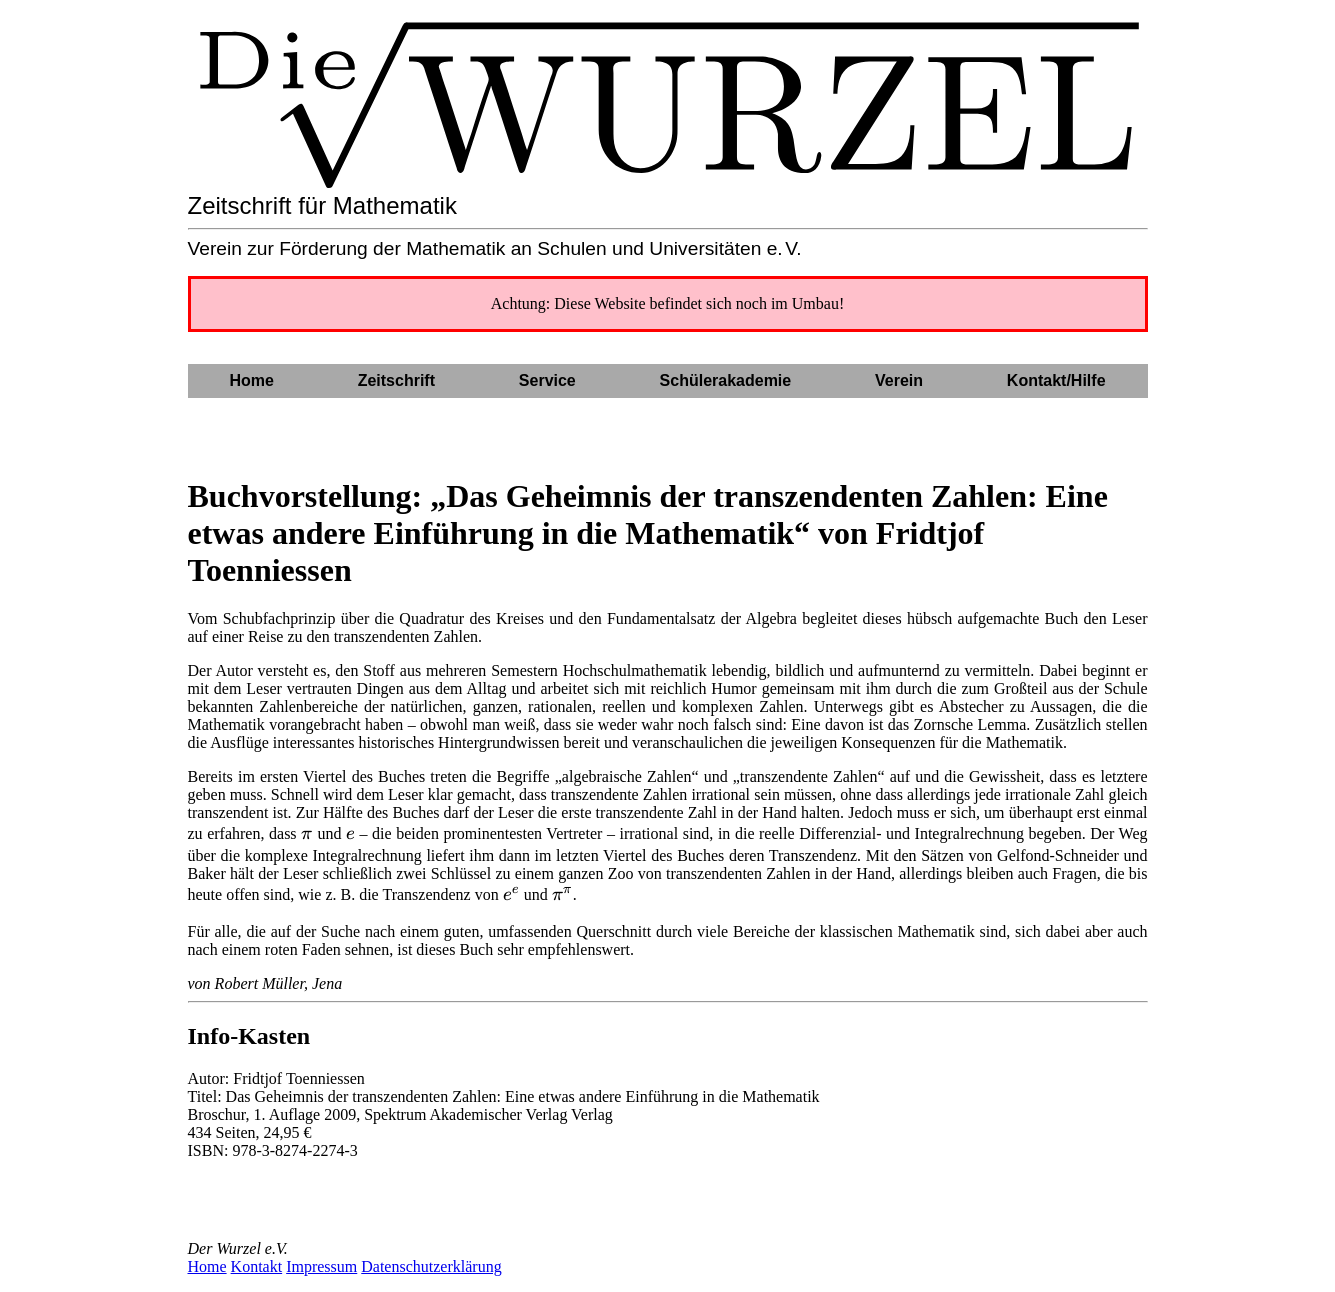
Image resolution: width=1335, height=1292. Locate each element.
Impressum (321, 1266)
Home (207, 1266)
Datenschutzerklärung (431, 1266)
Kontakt (257, 1266)
